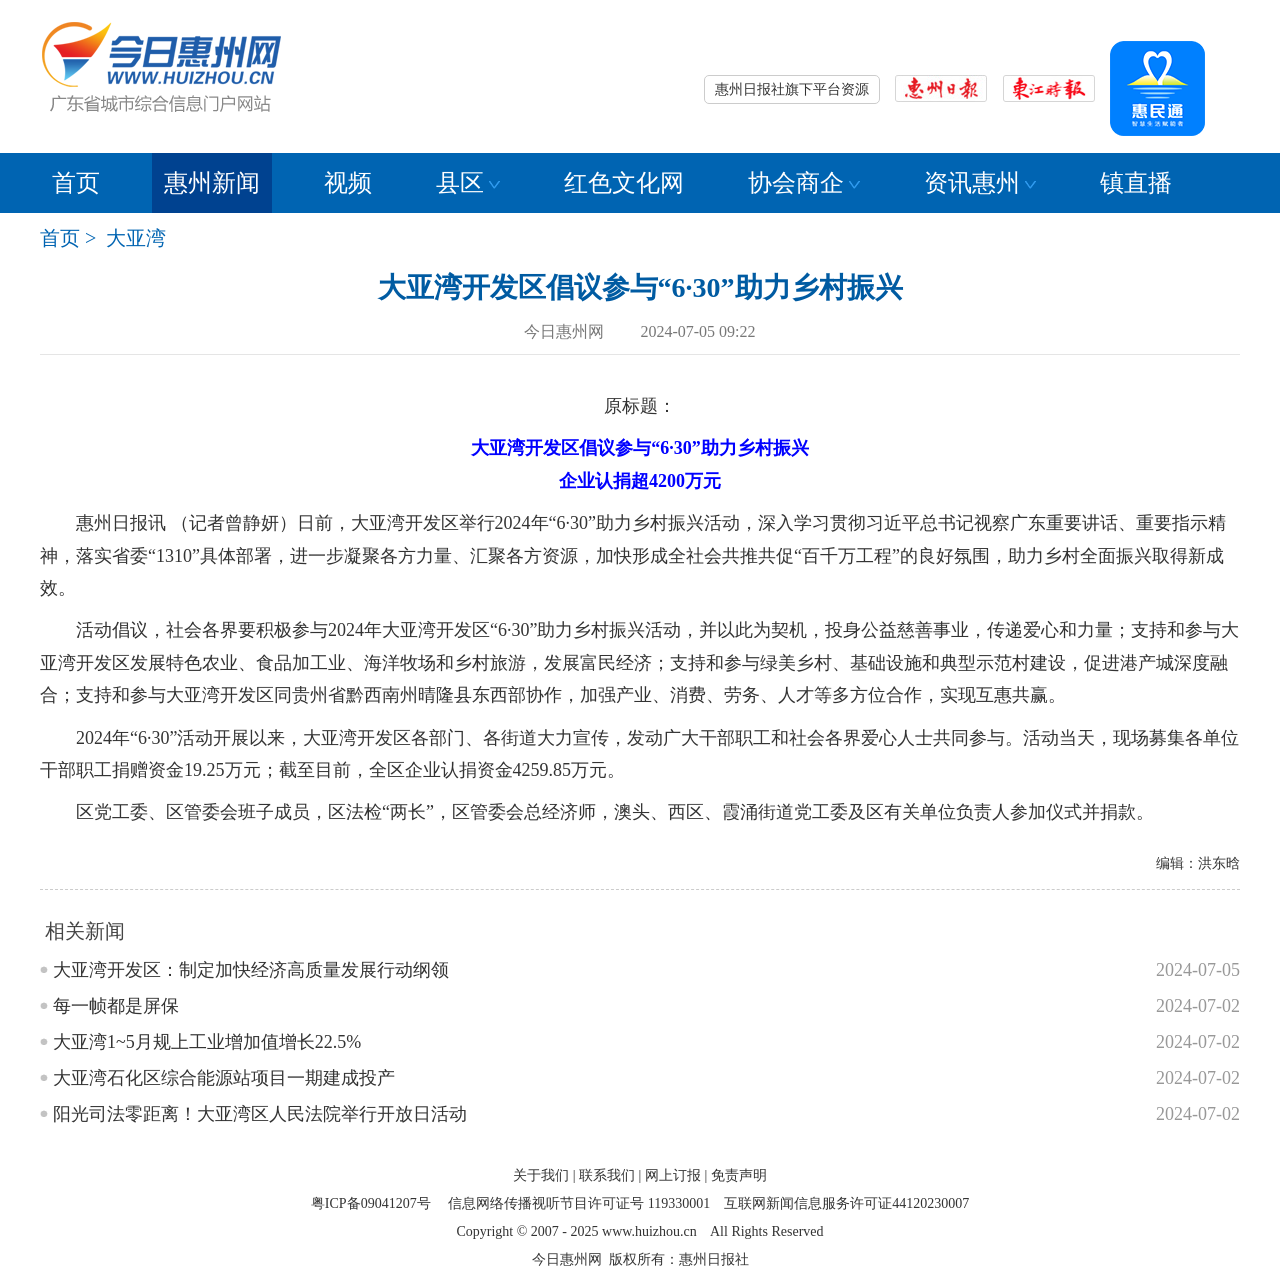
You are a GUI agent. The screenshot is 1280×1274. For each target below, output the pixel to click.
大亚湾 (136, 238)
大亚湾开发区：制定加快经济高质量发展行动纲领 (251, 970)
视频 (348, 183)
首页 (76, 183)
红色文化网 (624, 183)
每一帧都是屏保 (116, 1006)
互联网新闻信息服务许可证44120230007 (846, 1203)
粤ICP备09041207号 (371, 1203)
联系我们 (607, 1175)
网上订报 (673, 1175)
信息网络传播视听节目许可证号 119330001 (579, 1203)
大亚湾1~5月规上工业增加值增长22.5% (207, 1042)
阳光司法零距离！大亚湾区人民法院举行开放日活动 (260, 1114)
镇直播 (1136, 183)
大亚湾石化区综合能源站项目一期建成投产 (224, 1078)
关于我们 (541, 1175)
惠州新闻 (212, 183)
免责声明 (739, 1175)
